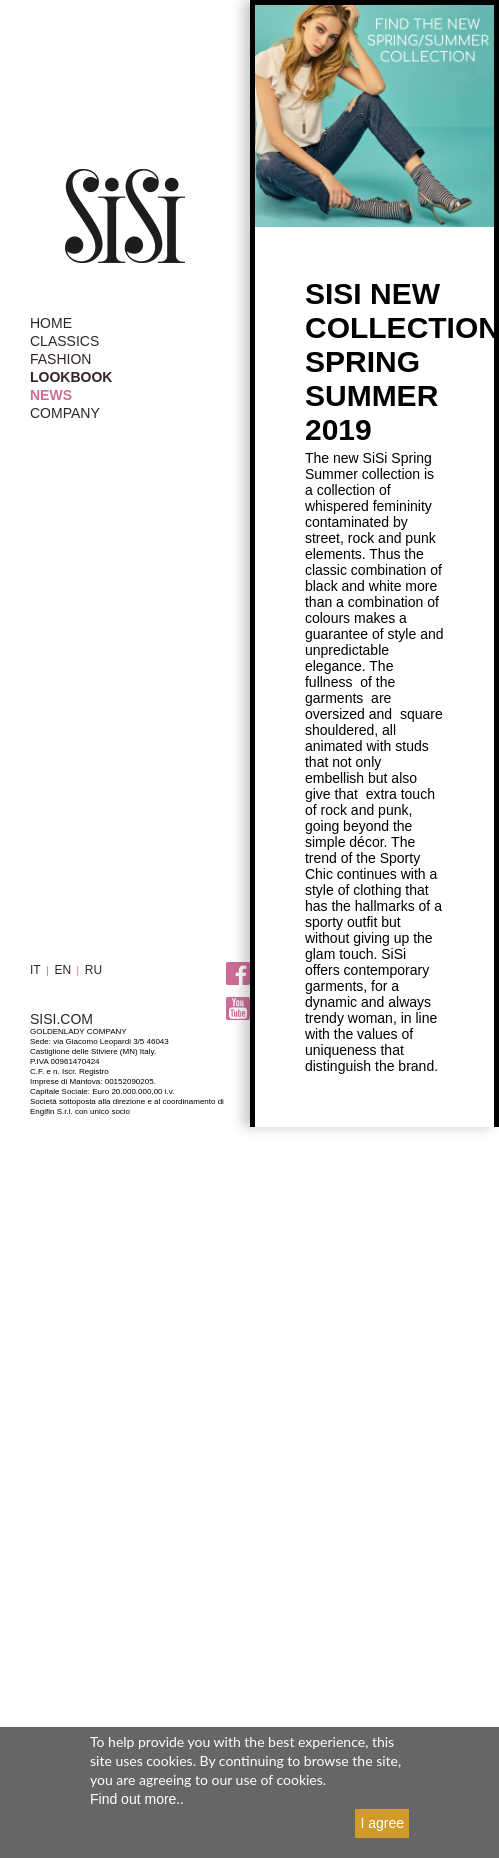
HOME (51, 323)
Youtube (238, 1009)
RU (93, 970)
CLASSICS (64, 341)
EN (62, 970)
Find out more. (135, 1799)
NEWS (51, 395)
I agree (382, 1823)
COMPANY (65, 413)
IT (35, 970)
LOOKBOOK (71, 377)
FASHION (60, 359)
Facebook (238, 974)
